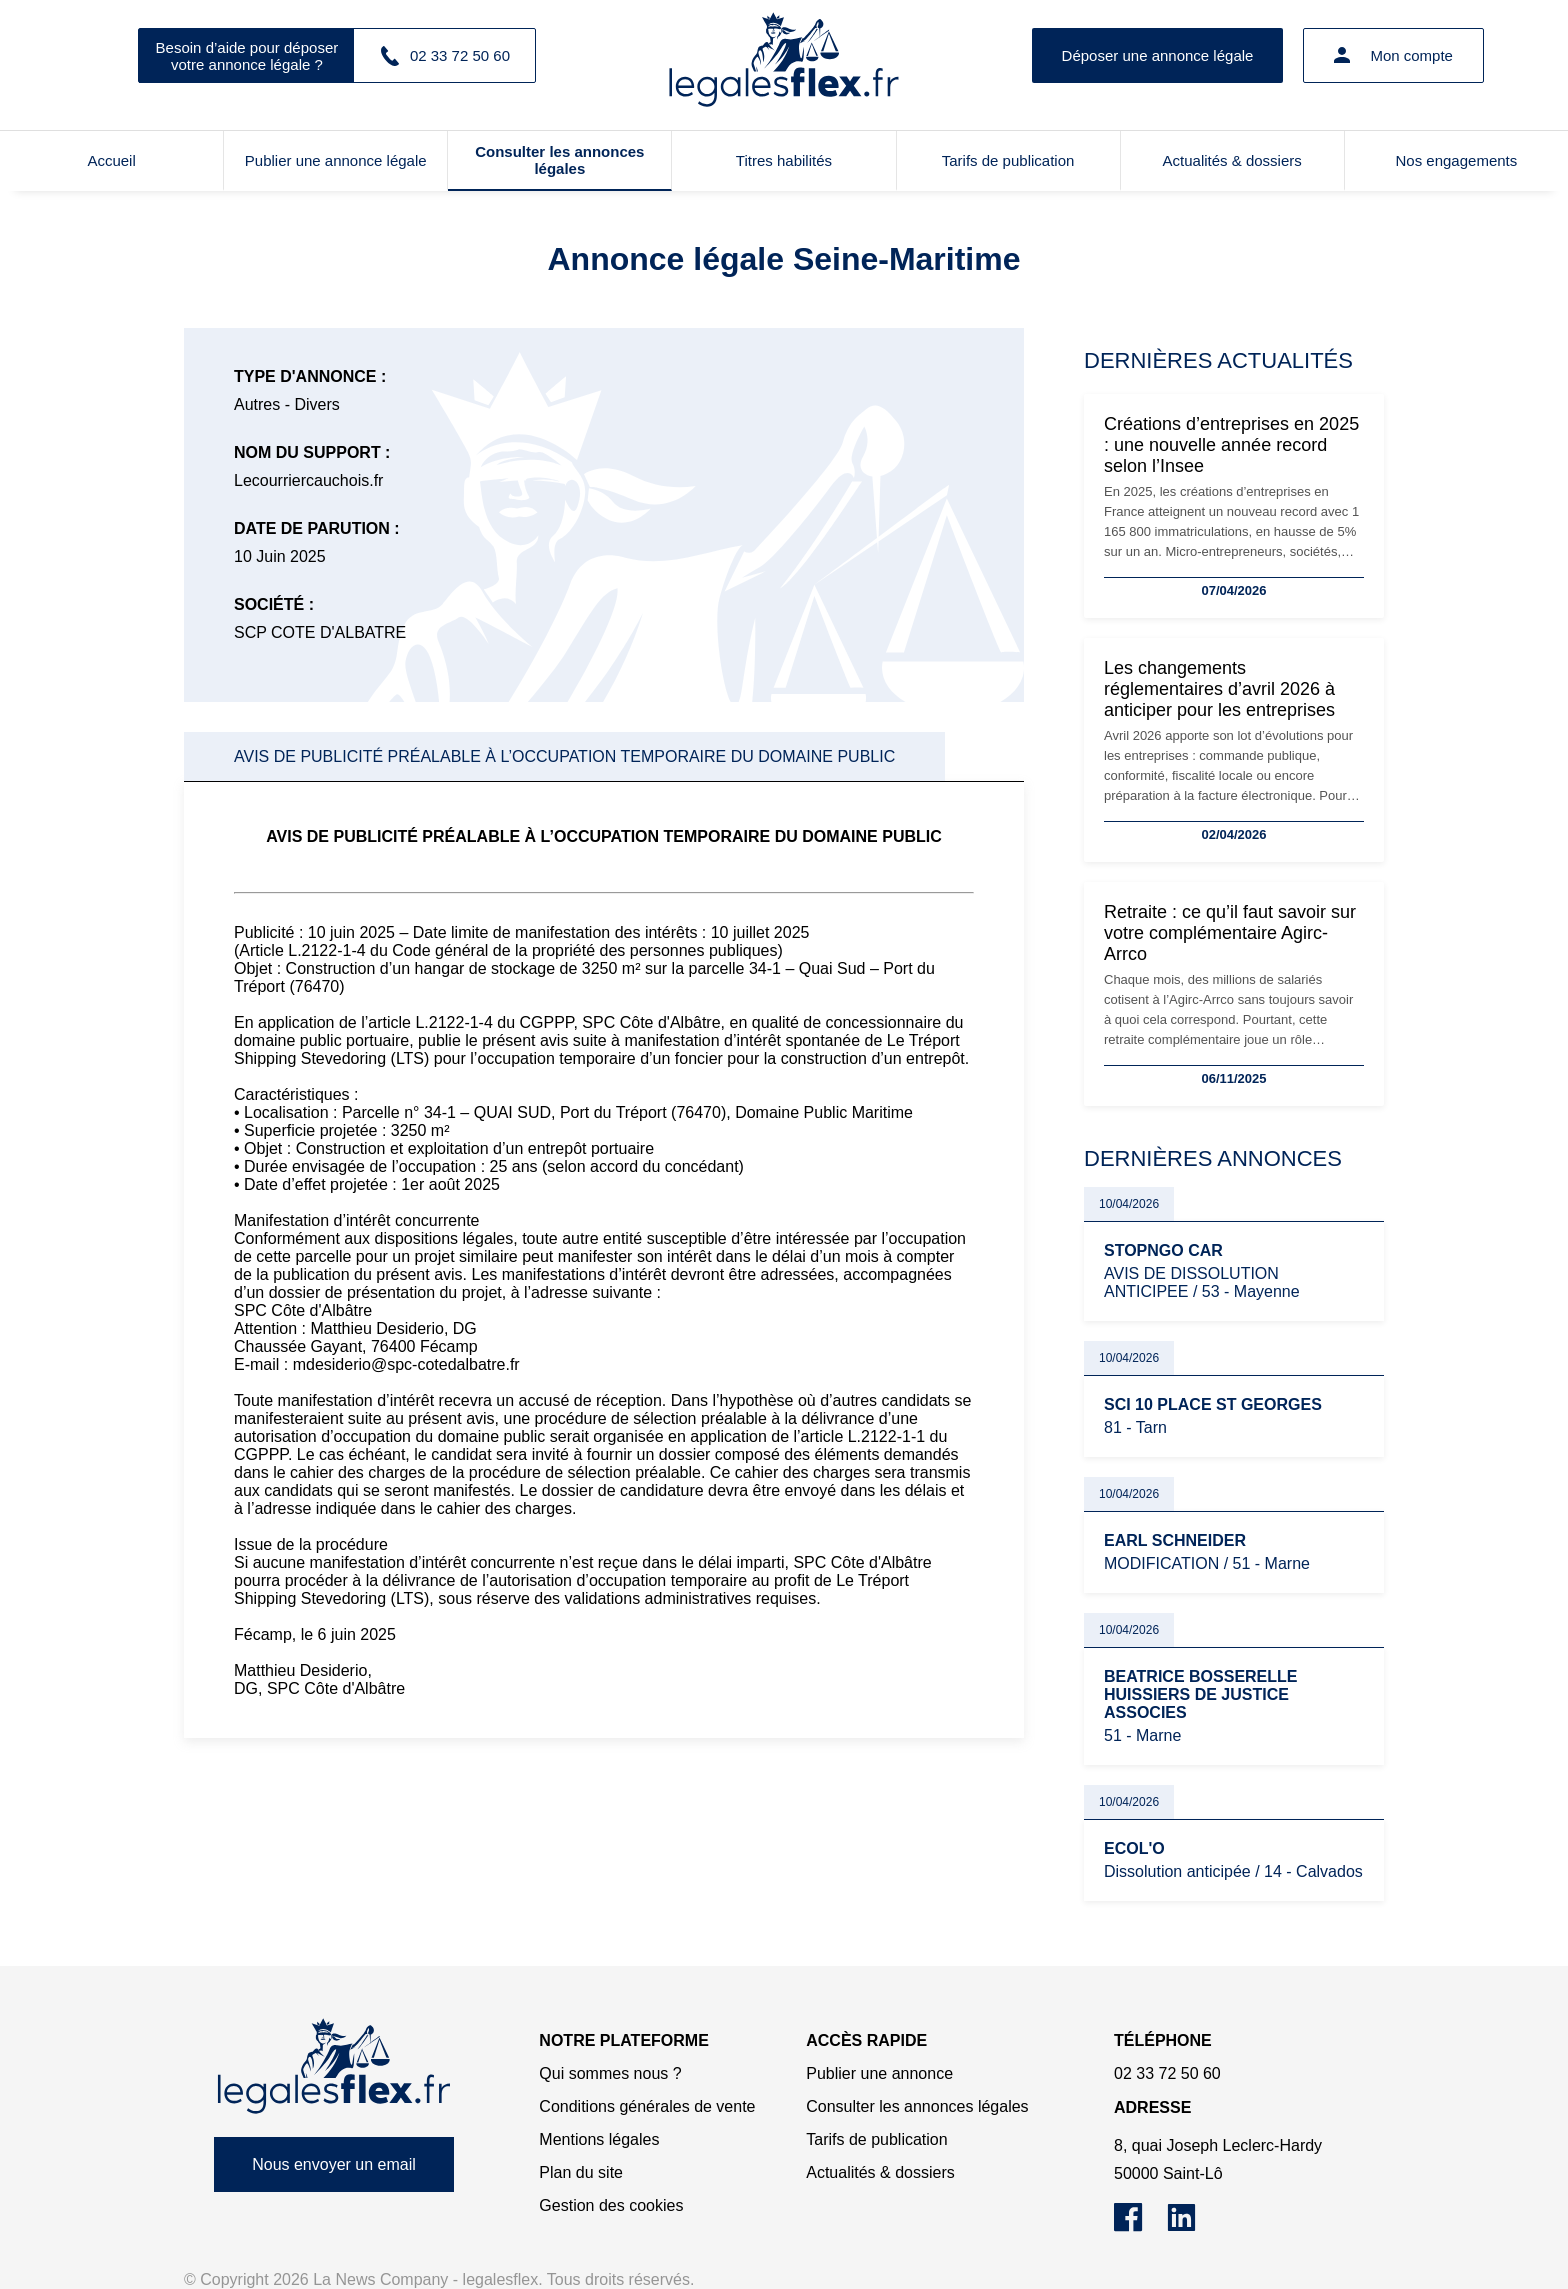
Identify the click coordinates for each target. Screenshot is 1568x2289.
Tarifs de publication (1008, 160)
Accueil (111, 160)
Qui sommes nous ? (610, 2073)
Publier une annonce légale (336, 160)
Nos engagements (1457, 160)
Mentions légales (599, 2139)
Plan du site (581, 2172)
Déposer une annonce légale (1158, 55)
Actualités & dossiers (1232, 160)
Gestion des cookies (611, 2205)
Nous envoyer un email (334, 2164)
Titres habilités (784, 160)
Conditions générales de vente (647, 2106)
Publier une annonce (879, 2073)
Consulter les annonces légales (559, 160)
